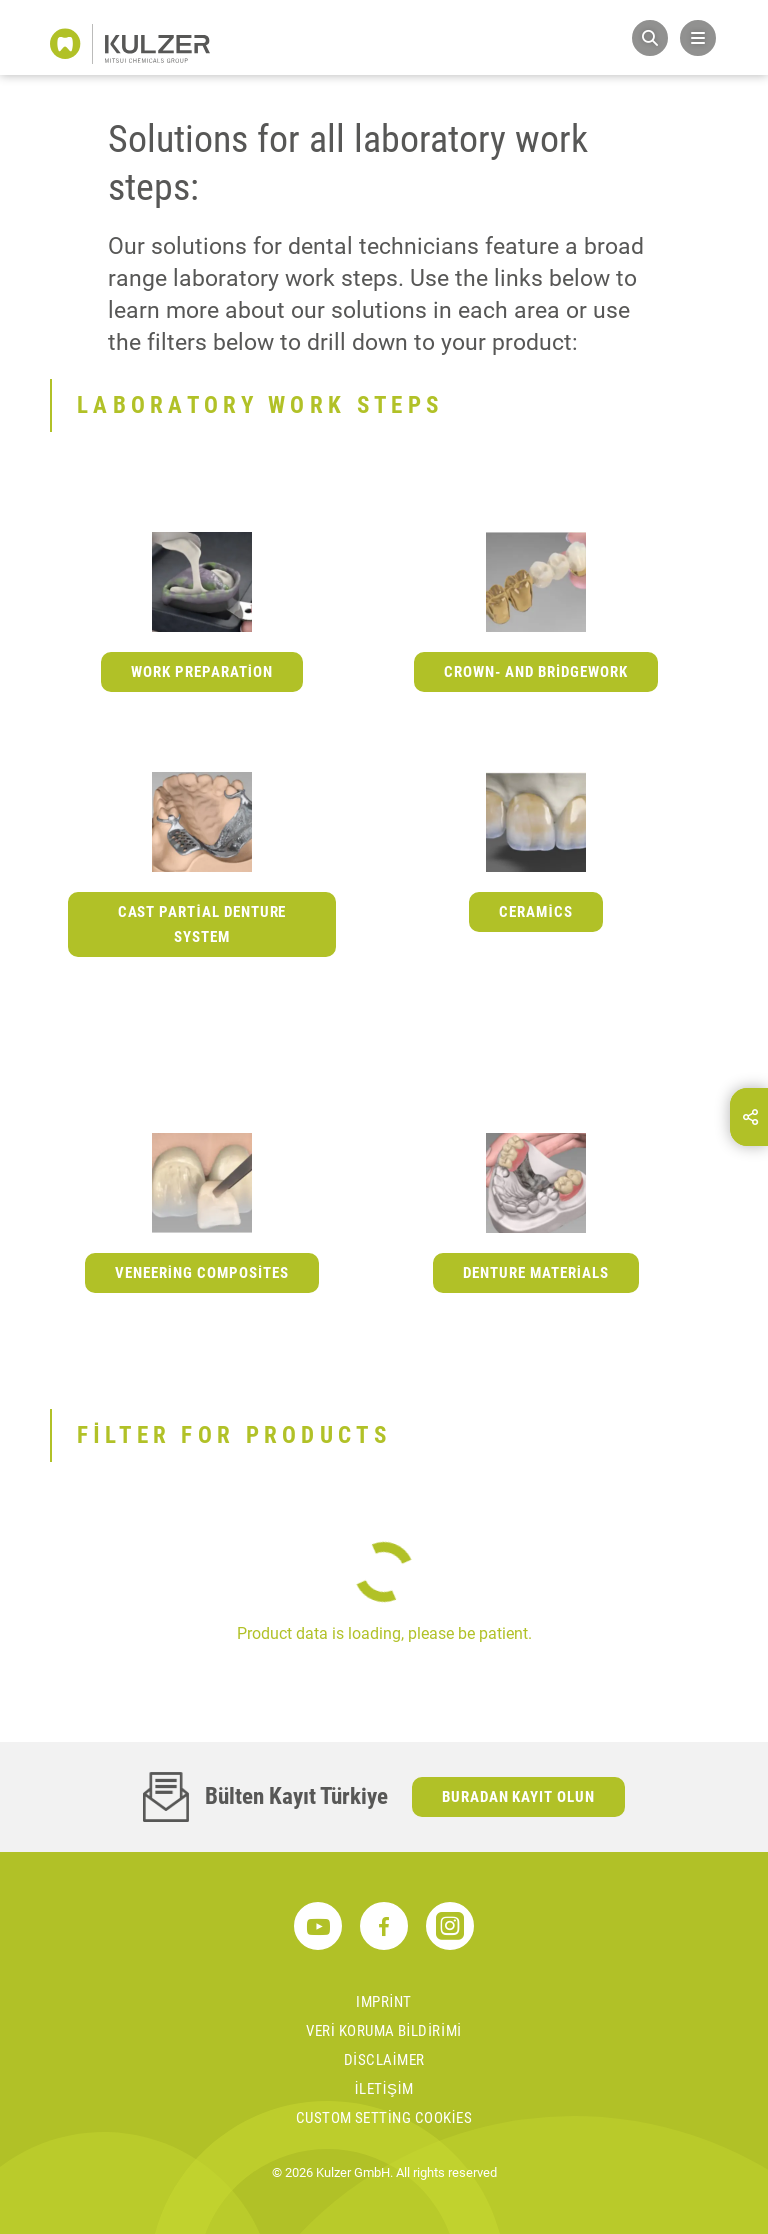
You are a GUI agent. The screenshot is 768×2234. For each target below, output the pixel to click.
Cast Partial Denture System (202, 924)
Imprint (383, 2002)
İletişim (383, 2089)
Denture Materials (536, 1273)
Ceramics (535, 912)
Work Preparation (202, 672)
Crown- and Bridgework (536, 672)
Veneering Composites (202, 1273)
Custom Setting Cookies (384, 2118)
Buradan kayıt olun (519, 1797)
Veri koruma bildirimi (383, 2031)
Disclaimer (384, 2060)
